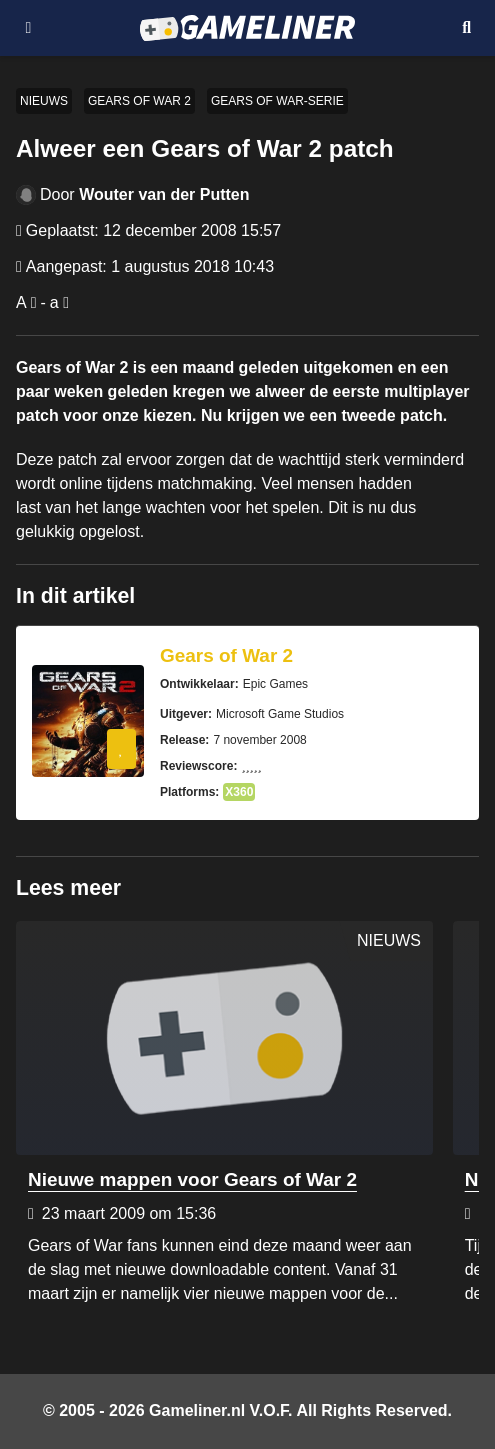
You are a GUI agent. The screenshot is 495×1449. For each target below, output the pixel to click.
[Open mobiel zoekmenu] (466, 28)
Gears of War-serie (277, 101)
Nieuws (44, 101)
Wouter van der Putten (164, 194)
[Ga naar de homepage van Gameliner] (247, 28)
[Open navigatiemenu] (28, 28)
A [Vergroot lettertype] (21, 302)
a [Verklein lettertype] (54, 302)
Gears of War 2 (139, 101)
